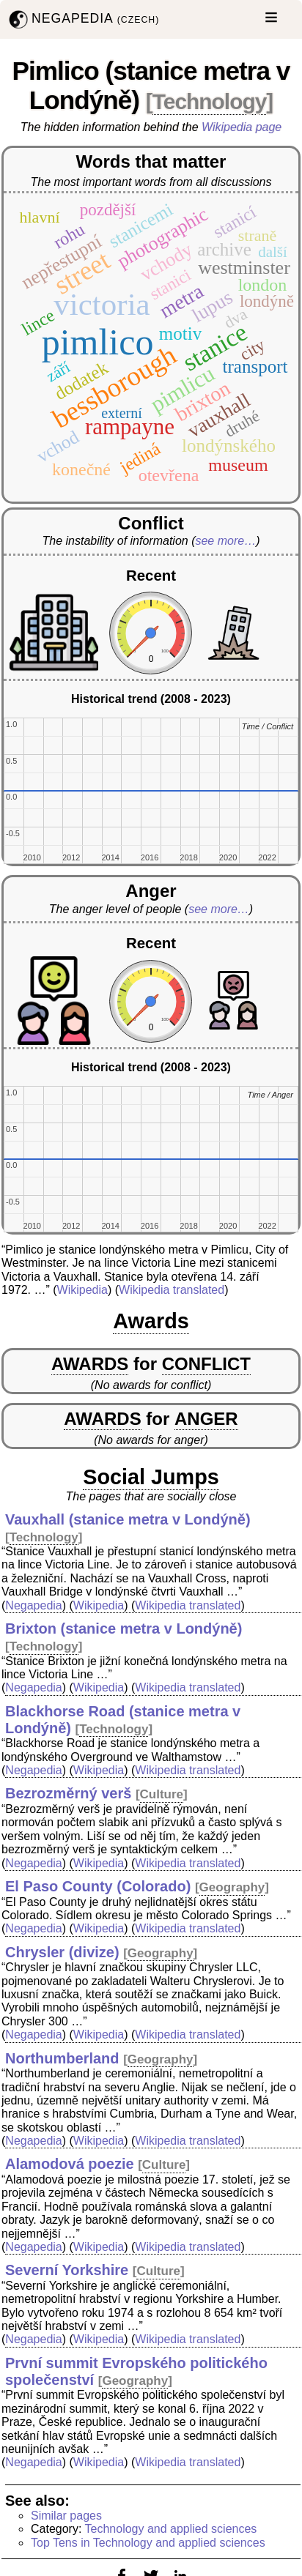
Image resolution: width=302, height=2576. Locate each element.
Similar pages (66, 2515)
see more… (225, 541)
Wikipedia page (241, 127)
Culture (162, 1794)
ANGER (206, 1419)
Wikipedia (82, 1290)
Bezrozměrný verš (68, 1793)
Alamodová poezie (69, 2164)
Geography (232, 1887)
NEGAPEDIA (82, 19)
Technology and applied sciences (171, 2529)
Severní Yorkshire (66, 2270)
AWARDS (89, 1364)
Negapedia (33, 1605)
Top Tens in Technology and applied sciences (148, 2542)
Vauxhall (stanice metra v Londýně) (128, 1519)
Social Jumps (151, 1477)
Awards (151, 1321)
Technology (209, 101)
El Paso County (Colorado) (98, 1886)
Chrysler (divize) (62, 1952)
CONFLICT (206, 1364)
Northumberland (62, 2058)
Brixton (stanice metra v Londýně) (123, 1628)
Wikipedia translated (171, 1290)
